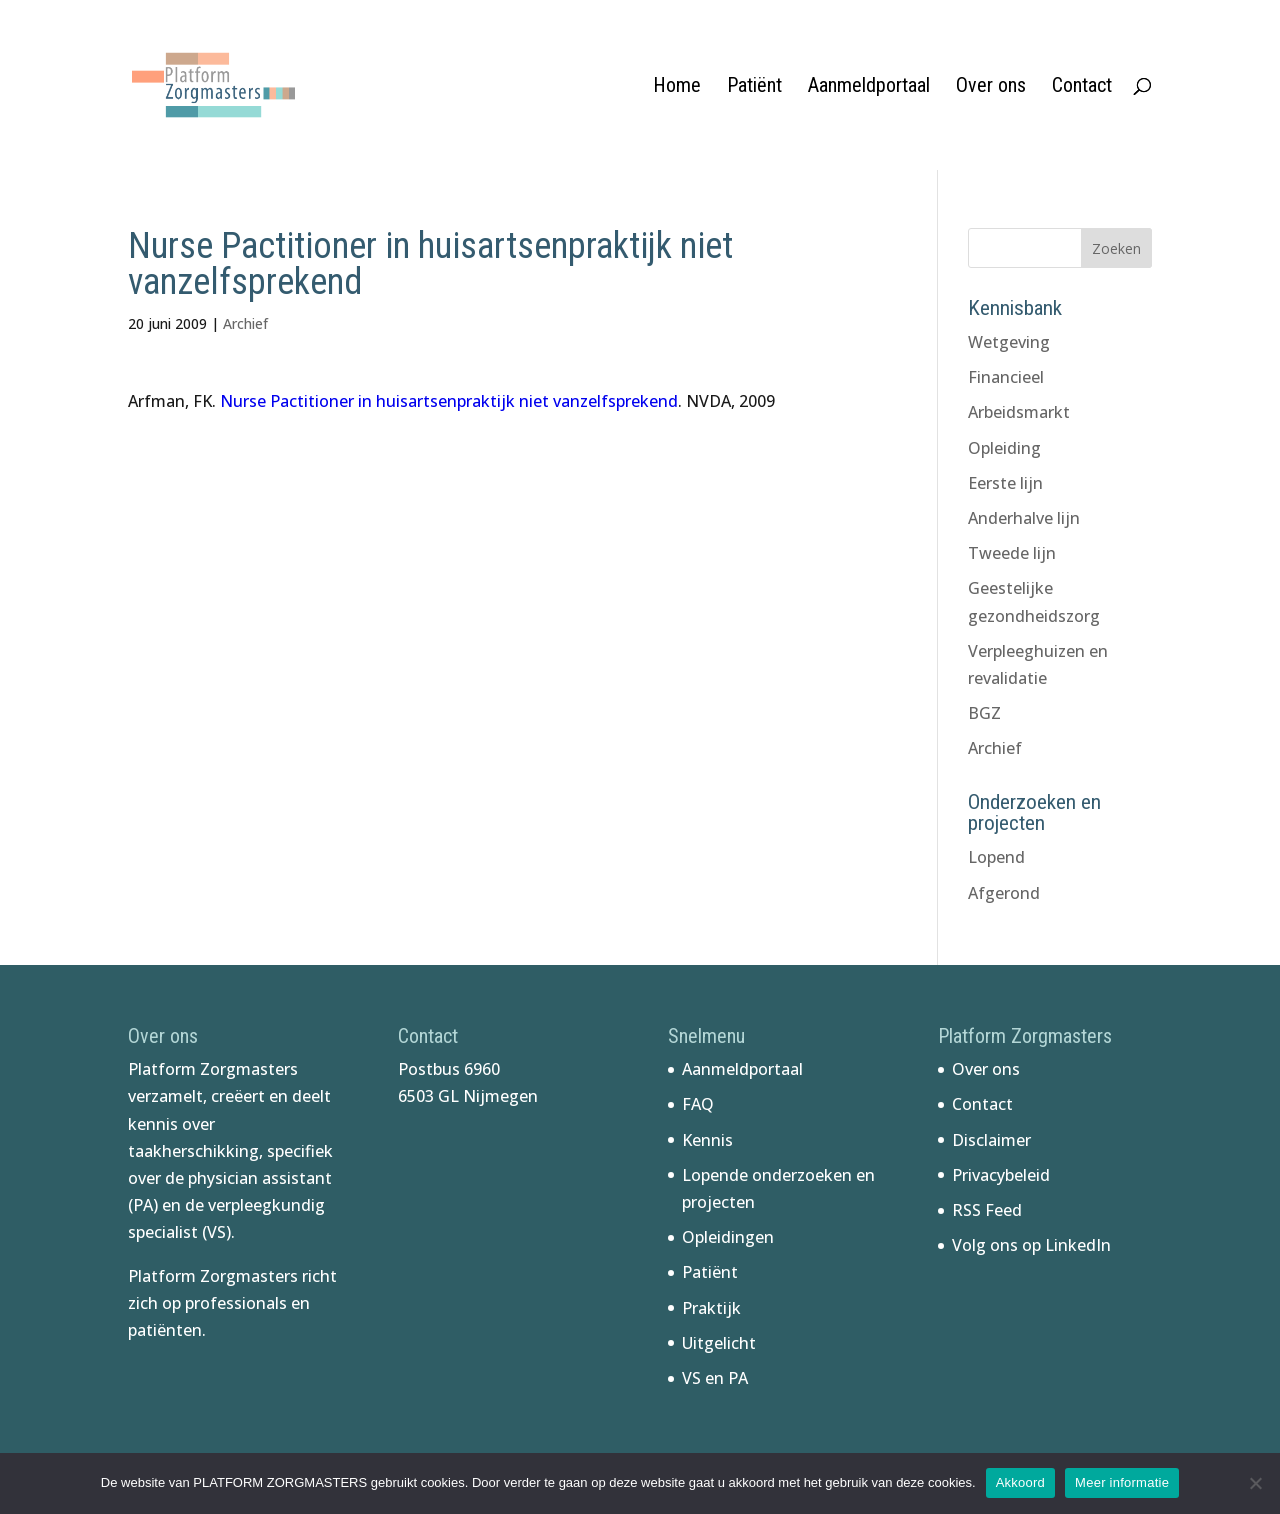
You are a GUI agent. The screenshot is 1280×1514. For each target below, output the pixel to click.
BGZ (984, 713)
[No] (1255, 1483)
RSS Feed (987, 1210)
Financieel (1006, 377)
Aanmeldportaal (869, 87)
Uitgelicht (719, 1343)
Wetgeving (1009, 342)
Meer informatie (1122, 1482)
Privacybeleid (1001, 1175)
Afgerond (1004, 893)
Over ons (991, 87)
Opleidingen (728, 1237)
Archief (245, 323)
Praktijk (711, 1308)
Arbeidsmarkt (1019, 412)
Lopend (996, 857)
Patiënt (754, 87)
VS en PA (715, 1378)
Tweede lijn (1012, 553)
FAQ (698, 1104)
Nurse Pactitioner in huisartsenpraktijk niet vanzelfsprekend (449, 401)
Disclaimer (991, 1140)
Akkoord (1020, 1482)
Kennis (707, 1140)
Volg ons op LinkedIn (1031, 1245)
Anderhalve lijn (1024, 518)
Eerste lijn (1005, 483)
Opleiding (1004, 448)
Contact (1082, 87)
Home (677, 87)
